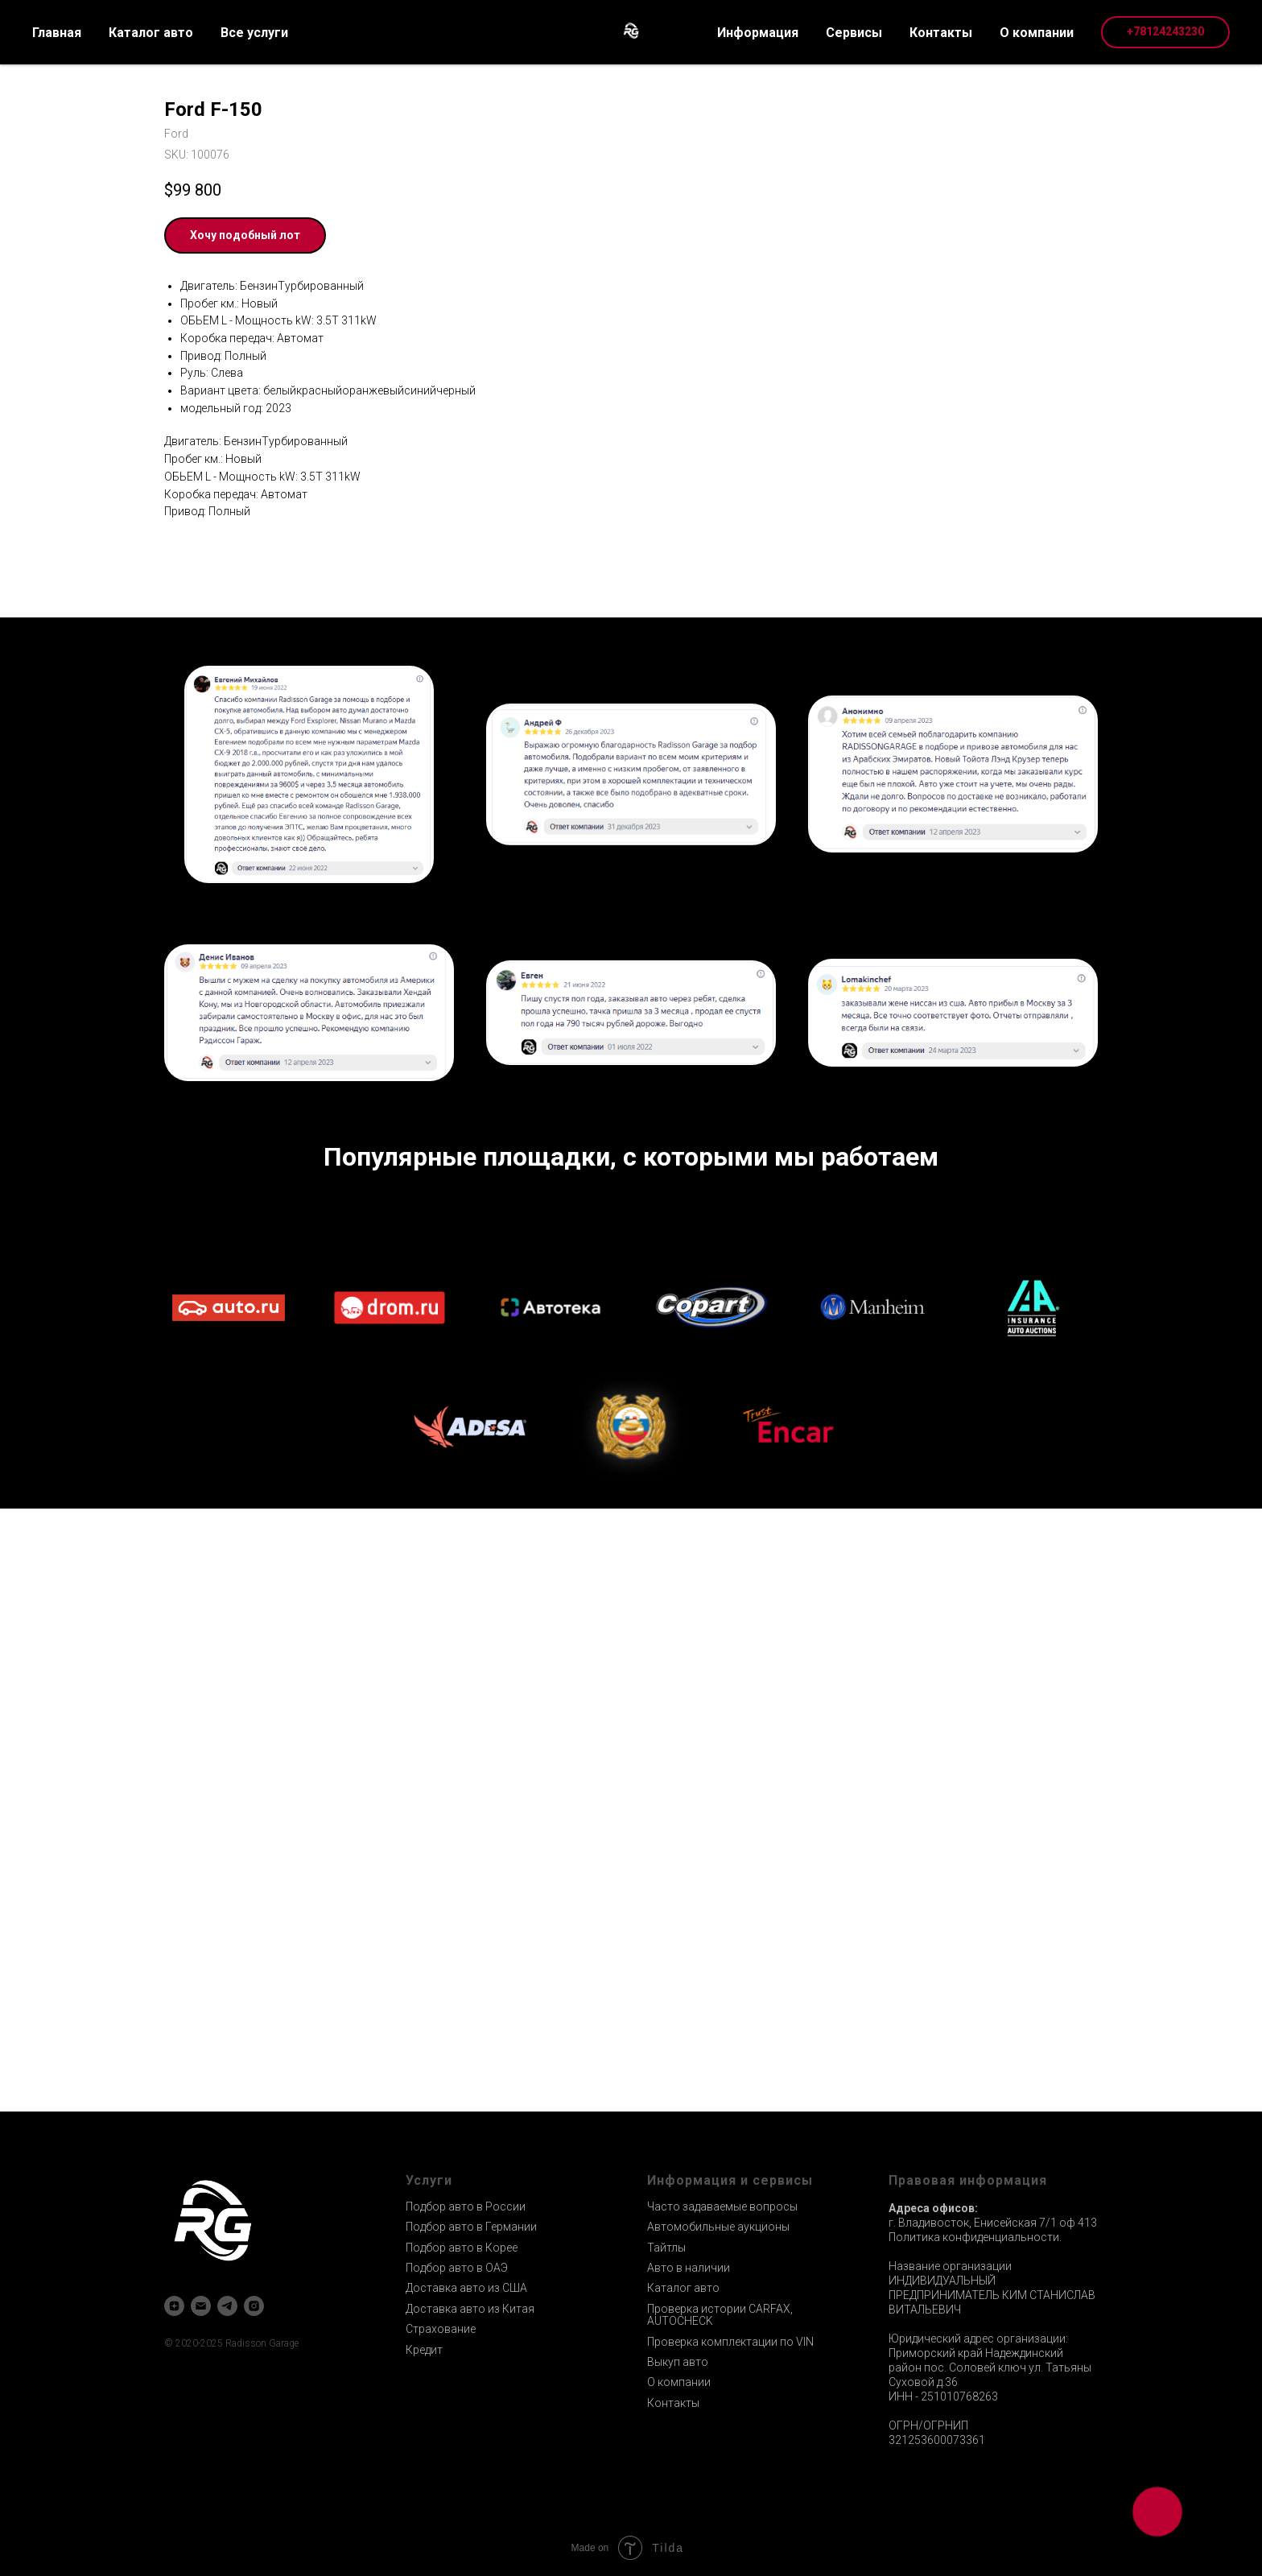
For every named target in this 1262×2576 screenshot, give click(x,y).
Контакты (673, 2402)
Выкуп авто (677, 2361)
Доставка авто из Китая (470, 2308)
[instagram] (254, 2306)
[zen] (174, 2306)
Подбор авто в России (466, 2206)
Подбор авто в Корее (462, 2247)
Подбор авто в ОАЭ (457, 2267)
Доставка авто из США (466, 2287)
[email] (201, 2306)
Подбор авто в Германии (471, 2226)
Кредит (424, 2349)
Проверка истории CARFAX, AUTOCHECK (720, 2314)
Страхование (441, 2328)
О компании (679, 2382)
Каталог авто (683, 2287)
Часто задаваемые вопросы (722, 2206)
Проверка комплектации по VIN (730, 2341)
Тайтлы (666, 2247)
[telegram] (227, 2306)
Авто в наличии (688, 2267)
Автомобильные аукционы (718, 2226)
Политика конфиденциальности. (975, 2237)
